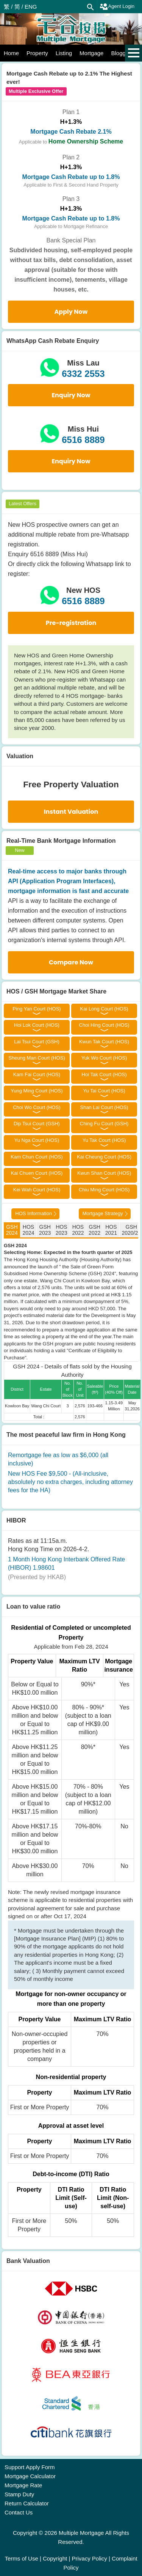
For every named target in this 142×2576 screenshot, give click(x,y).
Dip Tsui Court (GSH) (37, 1123)
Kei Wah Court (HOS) (37, 1189)
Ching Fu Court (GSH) (104, 1123)
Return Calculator (27, 2503)
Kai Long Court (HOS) (104, 1009)
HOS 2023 (61, 1230)
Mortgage (91, 53)
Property (37, 53)
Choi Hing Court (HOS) (104, 1025)
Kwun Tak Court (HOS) (104, 1041)
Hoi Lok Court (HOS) (36, 1025)
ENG (31, 6)
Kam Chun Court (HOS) (36, 1157)
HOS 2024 (28, 1230)
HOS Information (33, 1213)
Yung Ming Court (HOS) (36, 1091)
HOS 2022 (78, 1230)
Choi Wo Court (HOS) (36, 1107)
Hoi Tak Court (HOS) (104, 1074)
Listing (64, 53)
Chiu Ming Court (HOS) (104, 1189)
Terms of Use (21, 2558)
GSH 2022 (94, 1230)
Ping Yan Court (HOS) (36, 1009)
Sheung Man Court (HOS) (36, 1058)
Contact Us (19, 2512)
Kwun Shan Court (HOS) (104, 1173)
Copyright (55, 2558)
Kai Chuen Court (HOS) (37, 1173)
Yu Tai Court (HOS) (104, 1091)
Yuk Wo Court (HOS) (104, 1058)
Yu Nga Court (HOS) (36, 1140)
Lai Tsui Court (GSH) (36, 1041)
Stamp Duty (19, 2494)
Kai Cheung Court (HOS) (104, 1157)
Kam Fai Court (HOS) (36, 1074)
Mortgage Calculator (30, 2476)
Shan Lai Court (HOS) (104, 1107)
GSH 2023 (45, 1230)
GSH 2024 (12, 1230)
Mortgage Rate (23, 2485)
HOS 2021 (111, 1230)
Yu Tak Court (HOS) (104, 1140)
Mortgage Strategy (103, 1213)
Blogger (121, 53)
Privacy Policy (89, 2558)
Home (11, 53)
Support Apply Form (30, 2467)
